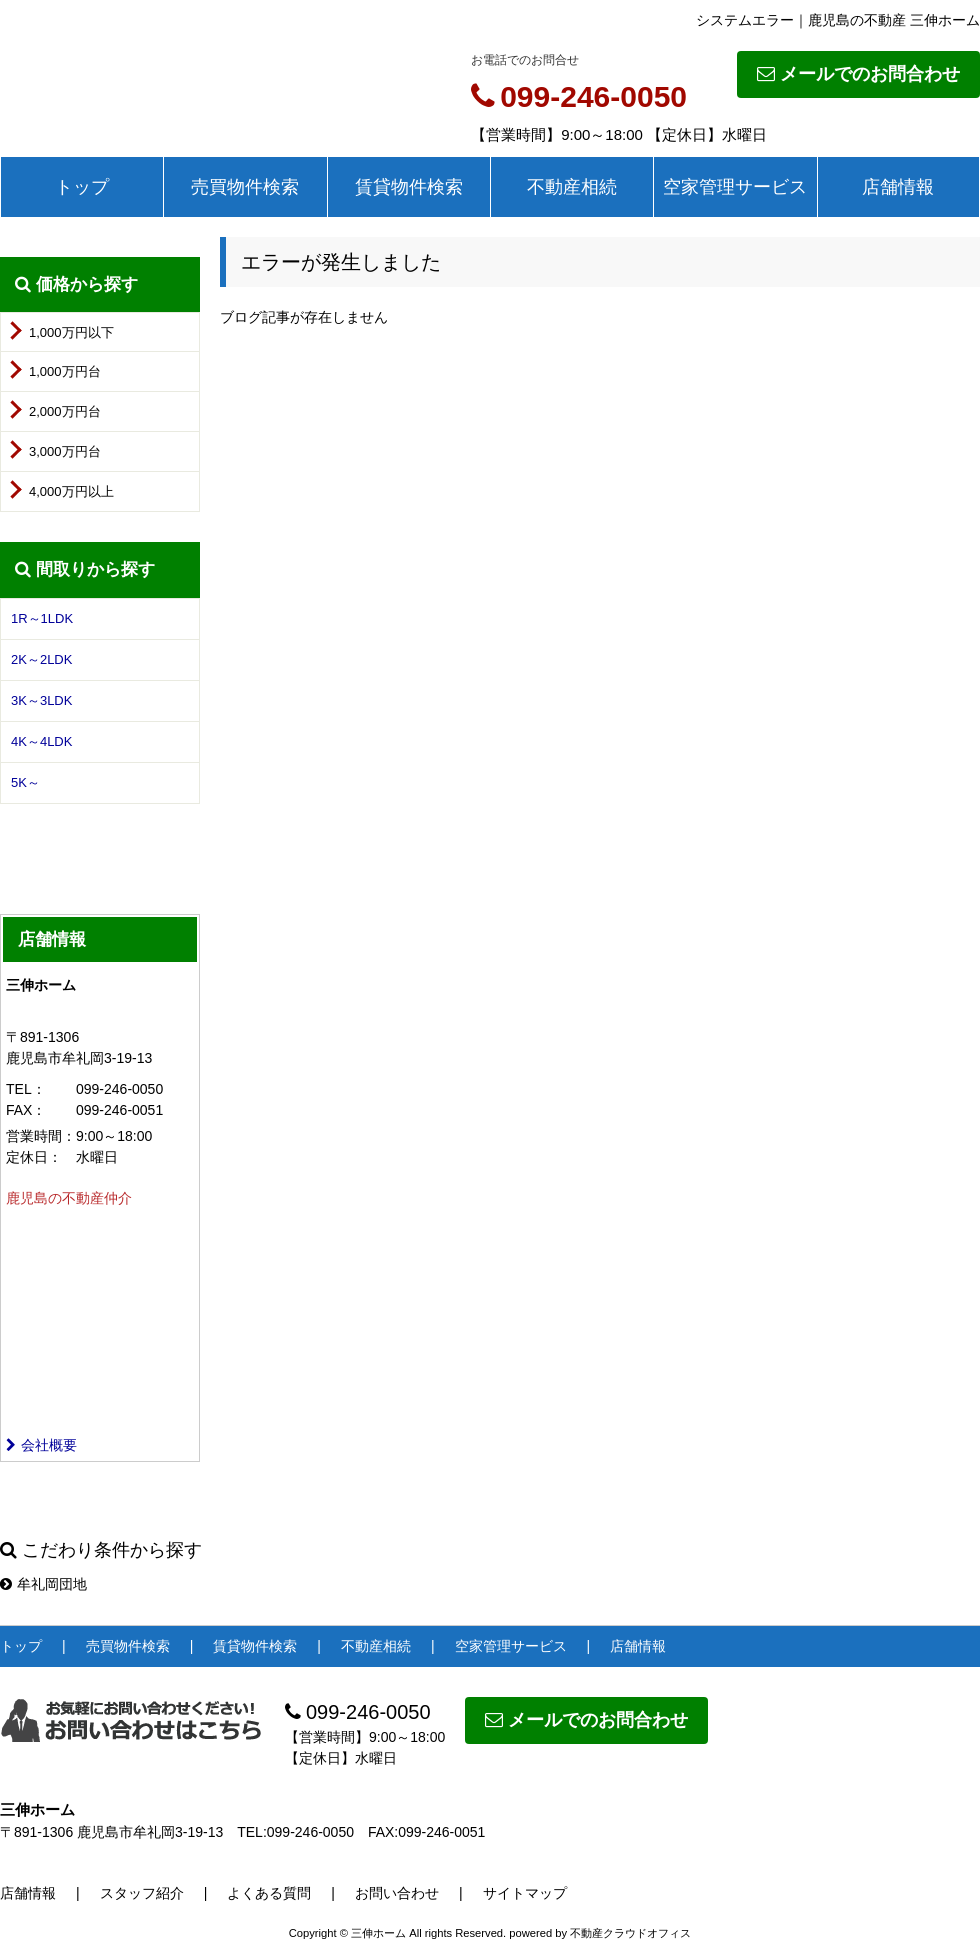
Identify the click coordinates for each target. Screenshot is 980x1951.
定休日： (34, 1157)
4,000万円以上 (71, 491)
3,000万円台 (65, 451)
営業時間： (41, 1136)
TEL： (26, 1089)
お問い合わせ (397, 1893)
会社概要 (41, 1445)
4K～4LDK (41, 741)
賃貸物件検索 (409, 187)
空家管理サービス (735, 187)
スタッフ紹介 (142, 1893)
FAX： (26, 1110)
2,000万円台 (65, 411)
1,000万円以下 (71, 332)
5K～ (25, 782)
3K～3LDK (41, 700)
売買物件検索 (245, 187)
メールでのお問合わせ (858, 74)
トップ (82, 187)
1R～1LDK (42, 618)
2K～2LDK (41, 659)
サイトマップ (525, 1893)
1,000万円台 (65, 371)
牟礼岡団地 (43, 1584)
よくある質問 (269, 1893)
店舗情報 (898, 187)
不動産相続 (572, 187)
